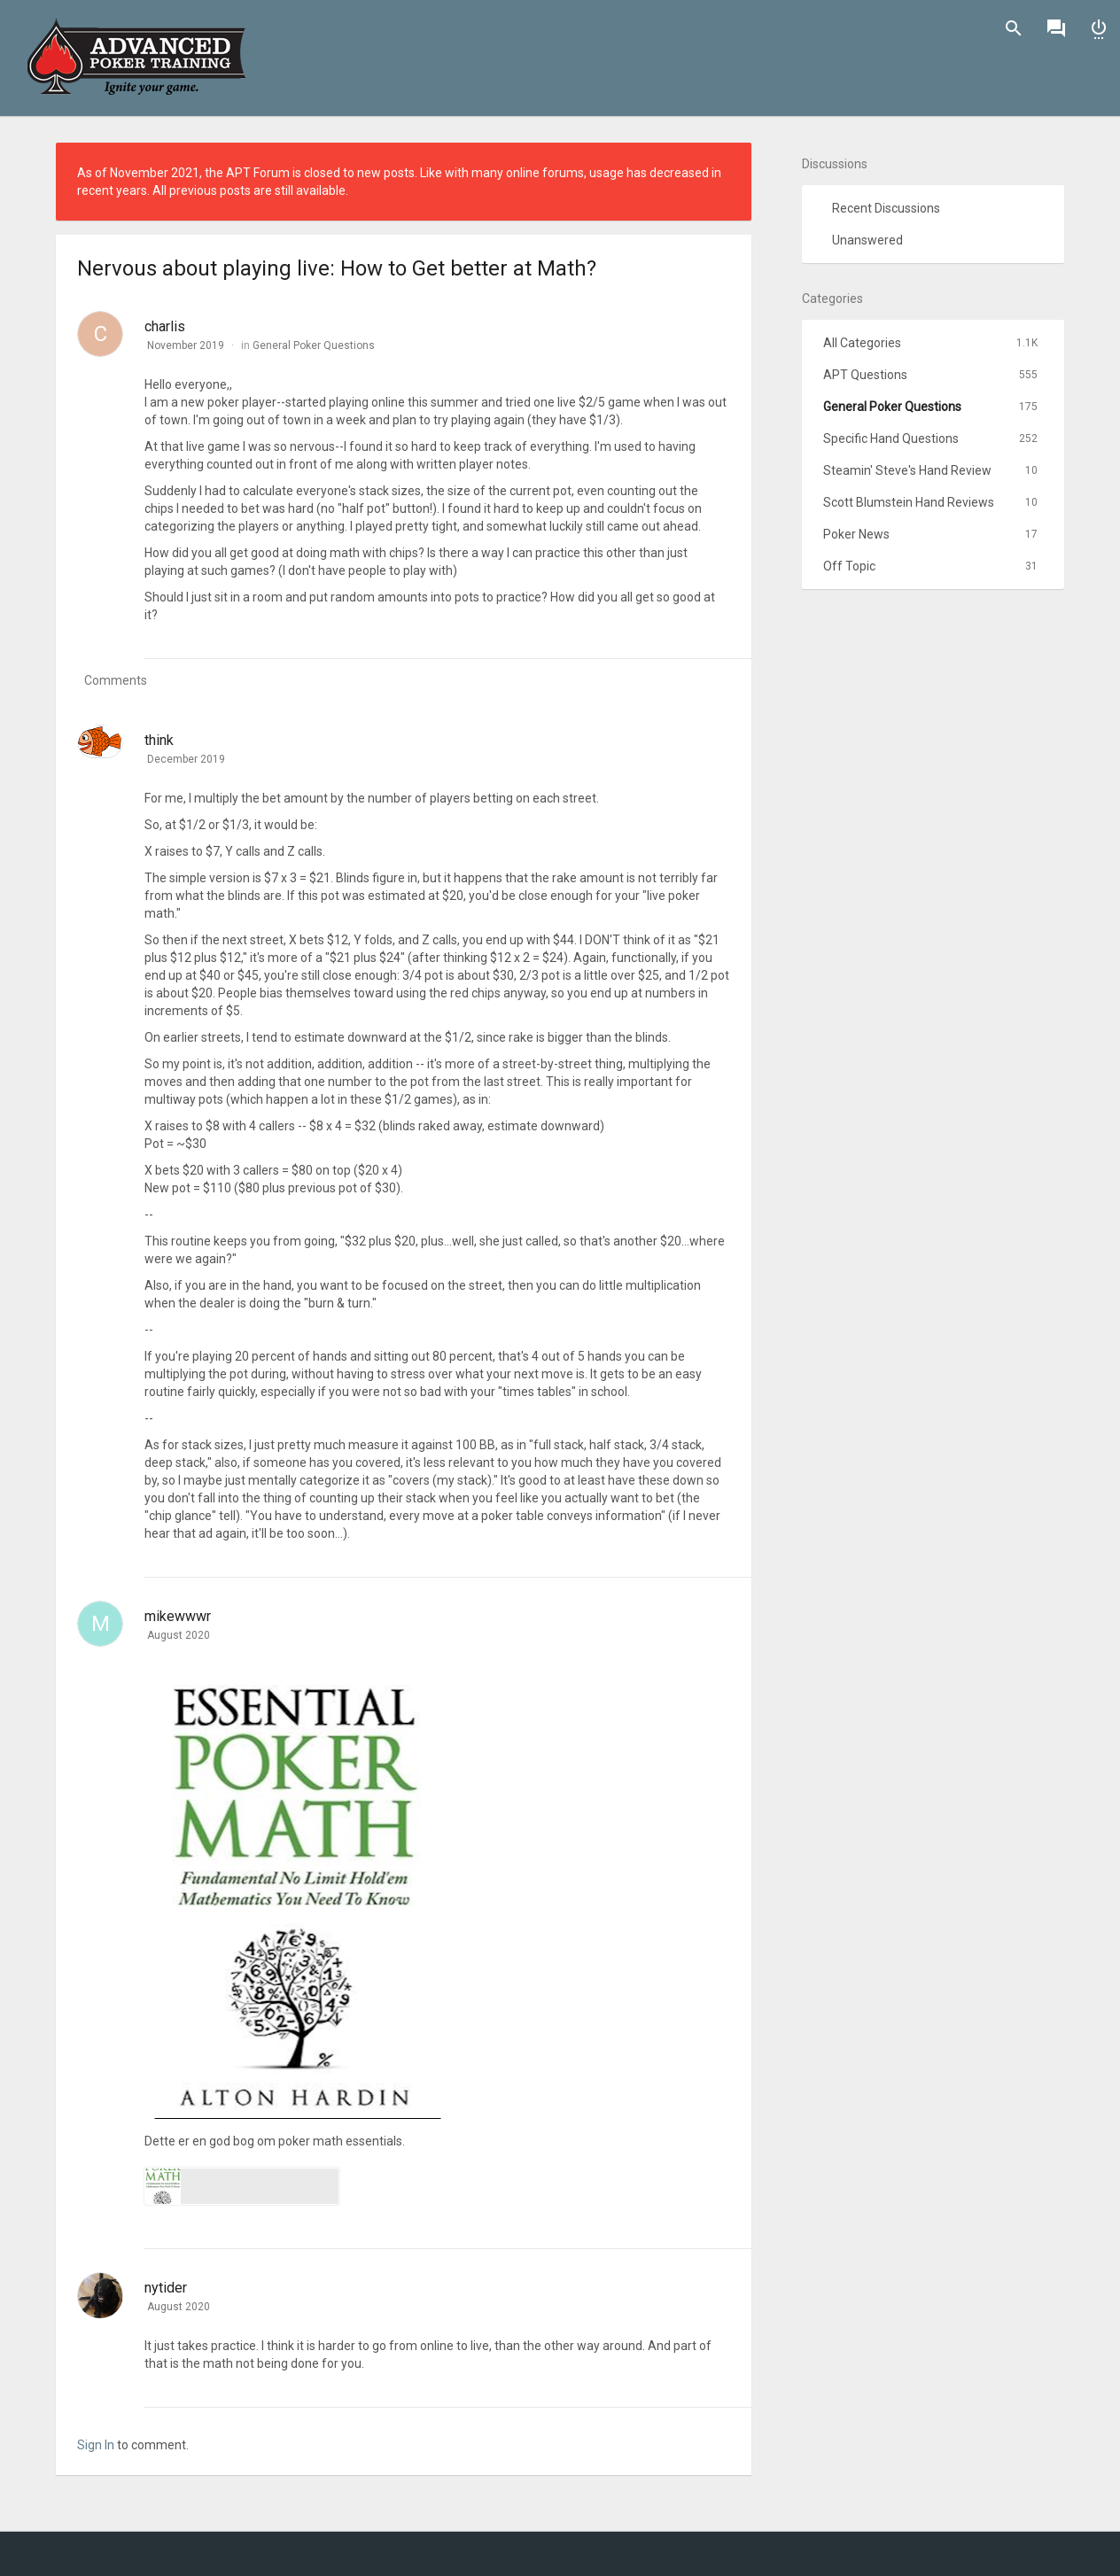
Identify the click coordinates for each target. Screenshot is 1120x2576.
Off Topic (930, 566)
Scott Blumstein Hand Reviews (930, 502)
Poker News (930, 534)
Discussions (1056, 28)
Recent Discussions (886, 208)
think (159, 740)
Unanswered (867, 240)
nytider (165, 2287)
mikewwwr (177, 1616)
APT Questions (930, 375)
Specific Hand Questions (930, 438)
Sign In (1098, 28)
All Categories (930, 343)
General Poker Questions (314, 345)
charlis (164, 326)
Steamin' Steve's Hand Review (930, 470)
